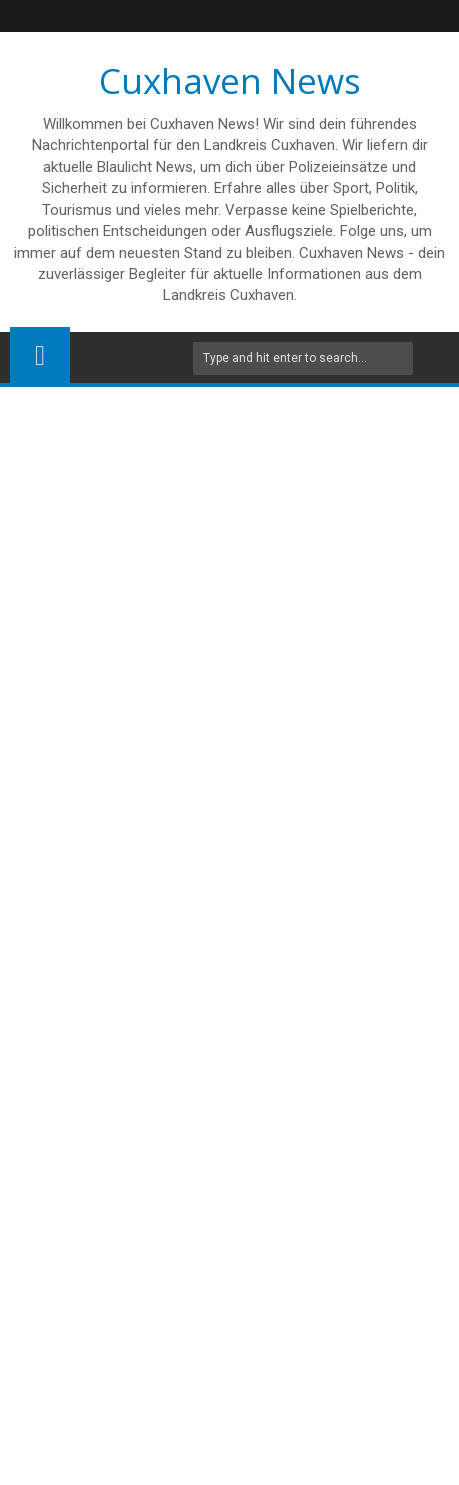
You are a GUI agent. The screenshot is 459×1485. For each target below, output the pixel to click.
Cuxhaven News (230, 80)
